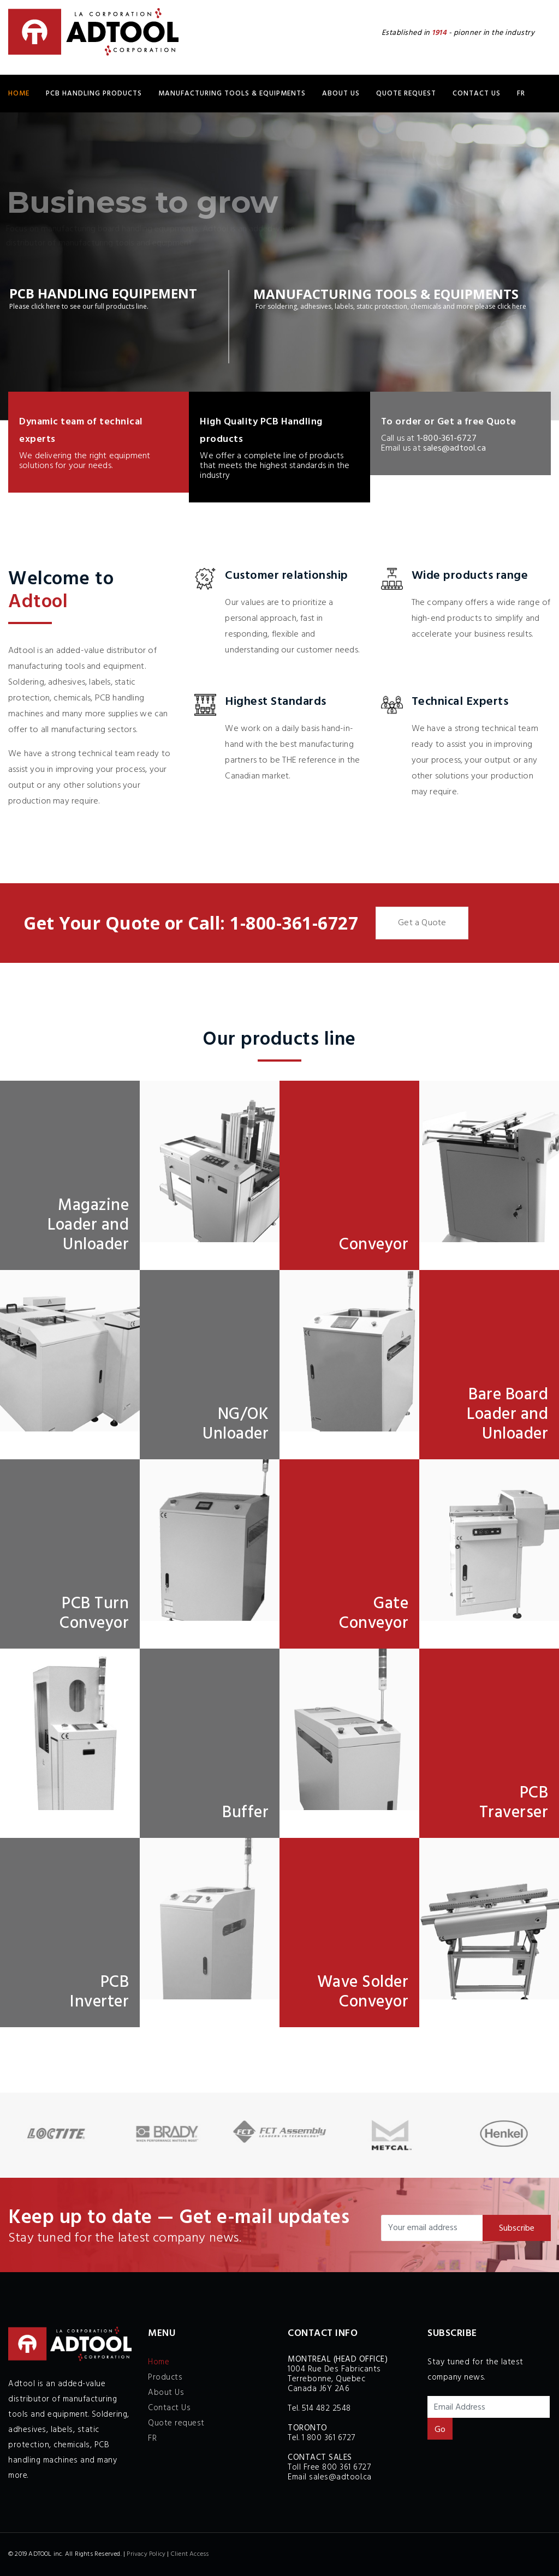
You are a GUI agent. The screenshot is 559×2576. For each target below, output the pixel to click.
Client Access (190, 2554)
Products (165, 2377)
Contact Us (477, 93)
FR (521, 93)
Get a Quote (422, 923)
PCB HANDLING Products (94, 93)
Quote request (406, 93)
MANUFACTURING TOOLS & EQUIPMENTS (232, 93)
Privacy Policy (146, 2554)
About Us (341, 93)
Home (18, 93)
